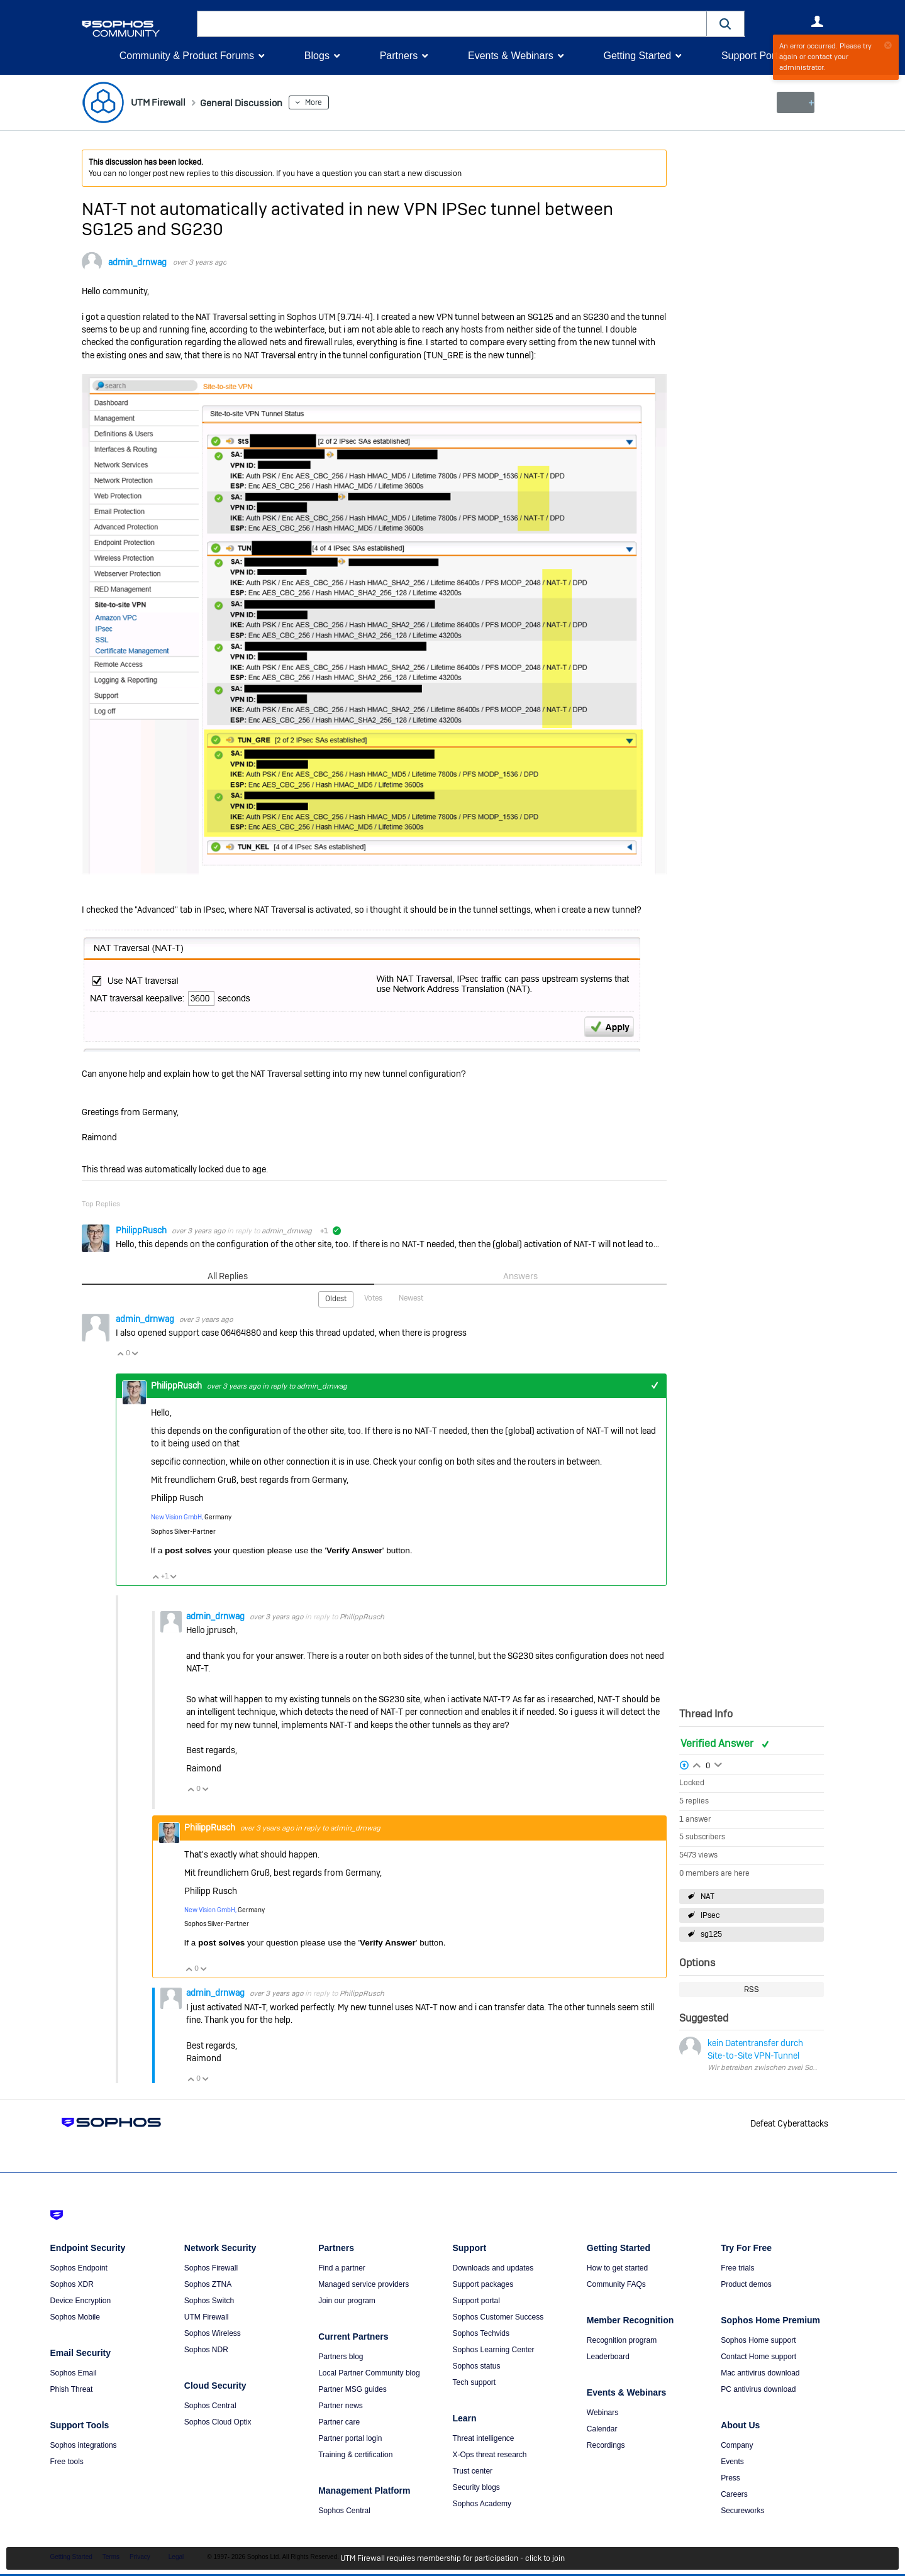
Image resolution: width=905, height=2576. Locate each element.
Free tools (67, 2461)
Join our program (346, 2300)
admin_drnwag (137, 262)
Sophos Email (73, 2372)
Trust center (472, 2470)
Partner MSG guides (352, 2388)
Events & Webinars (510, 55)
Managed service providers (363, 2283)
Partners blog (340, 2356)
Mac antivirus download (760, 2372)
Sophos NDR (206, 2349)
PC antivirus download (758, 2388)
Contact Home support (758, 2356)
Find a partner (341, 2267)
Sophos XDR (72, 2283)
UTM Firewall (206, 2316)
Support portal (475, 2300)
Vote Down (135, 1353)
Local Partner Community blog (368, 2372)
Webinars (602, 2412)
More (335, 102)
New (794, 102)
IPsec (710, 1915)
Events (732, 2461)
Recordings (606, 2444)
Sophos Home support (758, 2339)
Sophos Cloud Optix (218, 2421)
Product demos (746, 2283)
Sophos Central (210, 2405)
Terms (111, 2556)
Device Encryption (80, 2300)
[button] (726, 23)
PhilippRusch (142, 1229)
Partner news (340, 2405)
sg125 (711, 1934)
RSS (751, 1989)
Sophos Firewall (211, 2267)
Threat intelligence (483, 2437)
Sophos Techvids (480, 2332)
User (817, 21)
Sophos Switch (209, 2300)
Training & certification (355, 2454)
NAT (707, 1896)
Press (730, 2477)
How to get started (617, 2267)
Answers (520, 1276)
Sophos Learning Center (493, 2349)
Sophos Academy (481, 2503)
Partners (399, 55)
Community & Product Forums (186, 55)
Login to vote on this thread (697, 1764)
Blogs (317, 55)
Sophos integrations (83, 2444)
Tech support (474, 2381)
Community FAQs (616, 2283)
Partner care (339, 2421)
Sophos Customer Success (497, 2316)
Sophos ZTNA (207, 2283)
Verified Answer (718, 1742)
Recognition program (622, 2339)
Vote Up (121, 1353)
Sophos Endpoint (79, 2267)
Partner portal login (350, 2437)
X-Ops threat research (489, 2454)
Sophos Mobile (75, 2316)
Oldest (336, 1298)
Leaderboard (608, 2356)
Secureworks (742, 2510)
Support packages (482, 2283)
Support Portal (753, 55)
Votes (373, 1298)
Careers (734, 2493)
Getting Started (637, 55)
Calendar (602, 2428)
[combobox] (451, 23)
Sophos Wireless (212, 2332)
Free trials (737, 2267)
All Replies (228, 1276)
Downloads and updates (492, 2267)
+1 (655, 1385)
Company (737, 2444)
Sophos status (476, 2365)
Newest (411, 1298)
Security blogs (475, 2486)
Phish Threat (71, 2388)
